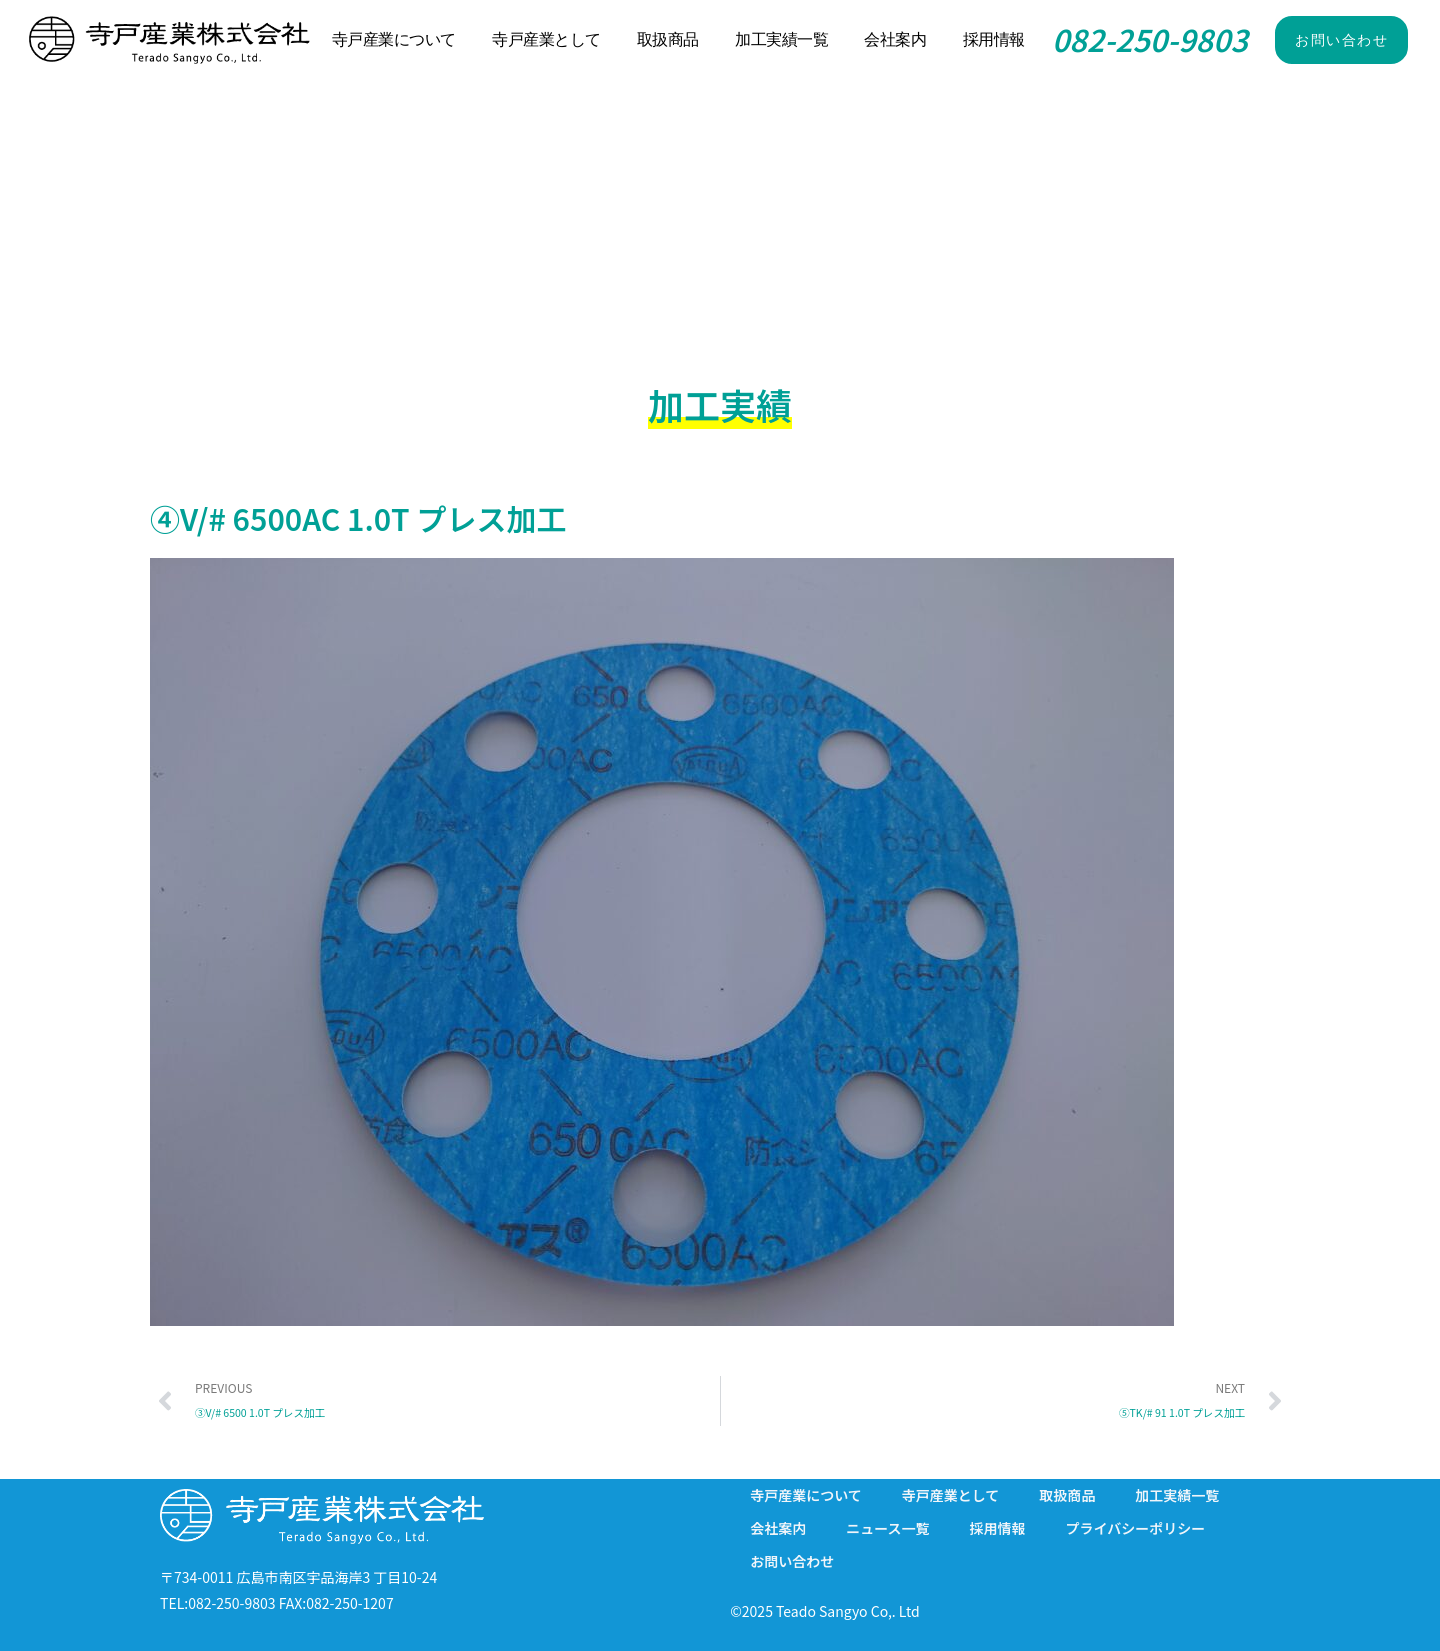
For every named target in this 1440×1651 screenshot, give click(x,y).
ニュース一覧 (887, 1528)
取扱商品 (668, 39)
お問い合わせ (792, 1561)
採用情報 (994, 39)
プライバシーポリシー (1135, 1528)
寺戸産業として (546, 39)
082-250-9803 (1150, 39)
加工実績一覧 (781, 39)
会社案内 (895, 39)
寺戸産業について (394, 39)
